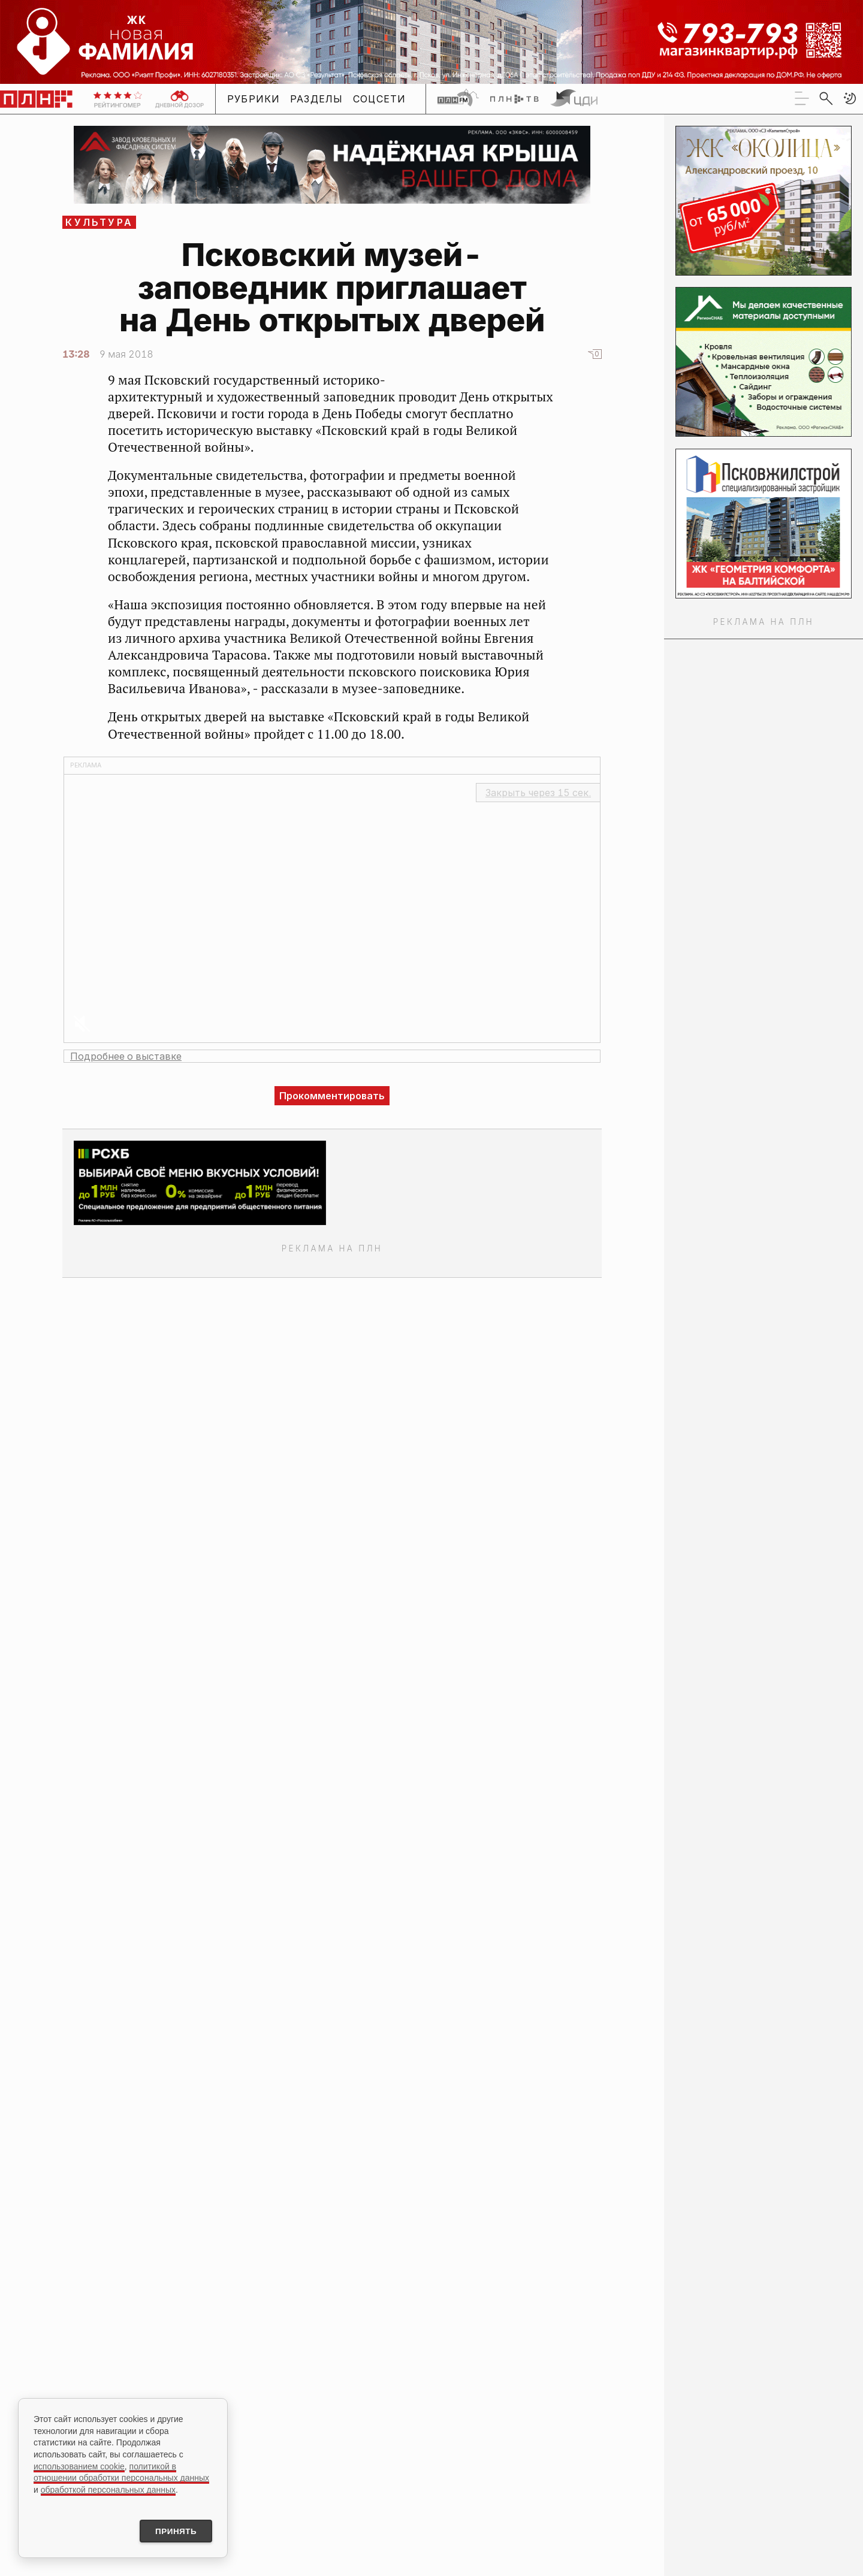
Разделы (316, 99)
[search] (825, 98)
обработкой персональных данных (108, 2488)
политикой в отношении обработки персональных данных (121, 2470)
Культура (99, 222)
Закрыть (538, 793)
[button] (849, 98)
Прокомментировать (332, 1096)
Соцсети (379, 99)
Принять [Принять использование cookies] (172, 2530)
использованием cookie (79, 2464)
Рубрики (253, 99)
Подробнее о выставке (126, 1056)
